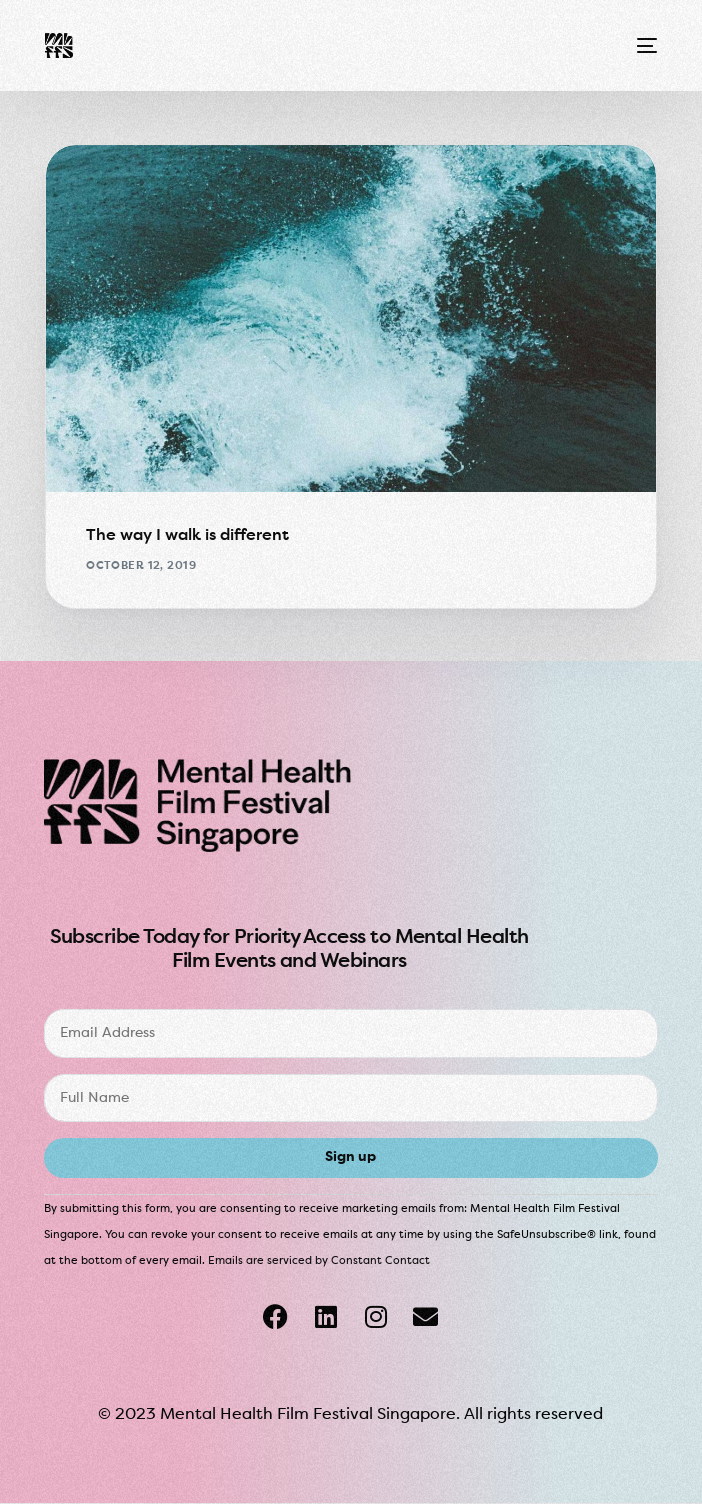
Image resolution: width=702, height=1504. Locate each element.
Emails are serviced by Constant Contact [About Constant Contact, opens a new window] (319, 1261)
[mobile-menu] (644, 45)
